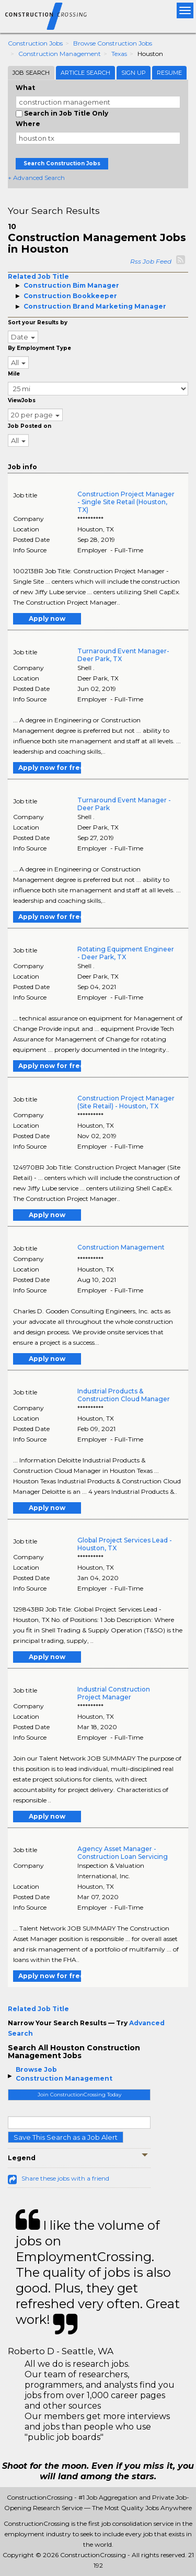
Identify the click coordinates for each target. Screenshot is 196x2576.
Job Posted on (29, 426)
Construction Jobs (35, 43)
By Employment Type (39, 348)
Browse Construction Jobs (112, 43)
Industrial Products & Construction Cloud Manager (123, 1395)
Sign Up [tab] (133, 72)
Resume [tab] (169, 72)
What (25, 88)
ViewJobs (22, 400)
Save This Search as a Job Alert (66, 2137)
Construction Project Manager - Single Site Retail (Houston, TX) (126, 502)
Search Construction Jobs (62, 163)
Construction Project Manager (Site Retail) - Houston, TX (126, 1102)
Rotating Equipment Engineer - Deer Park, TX (125, 953)
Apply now (47, 618)
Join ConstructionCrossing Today (79, 2094)
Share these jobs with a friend (65, 2178)
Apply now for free (49, 767)
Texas (119, 54)
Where (28, 124)
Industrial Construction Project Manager (113, 1693)
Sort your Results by (37, 322)
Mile (14, 373)
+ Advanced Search (36, 177)
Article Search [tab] (85, 72)
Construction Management (59, 54)
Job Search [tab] (31, 72)
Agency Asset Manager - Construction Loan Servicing (122, 1852)
